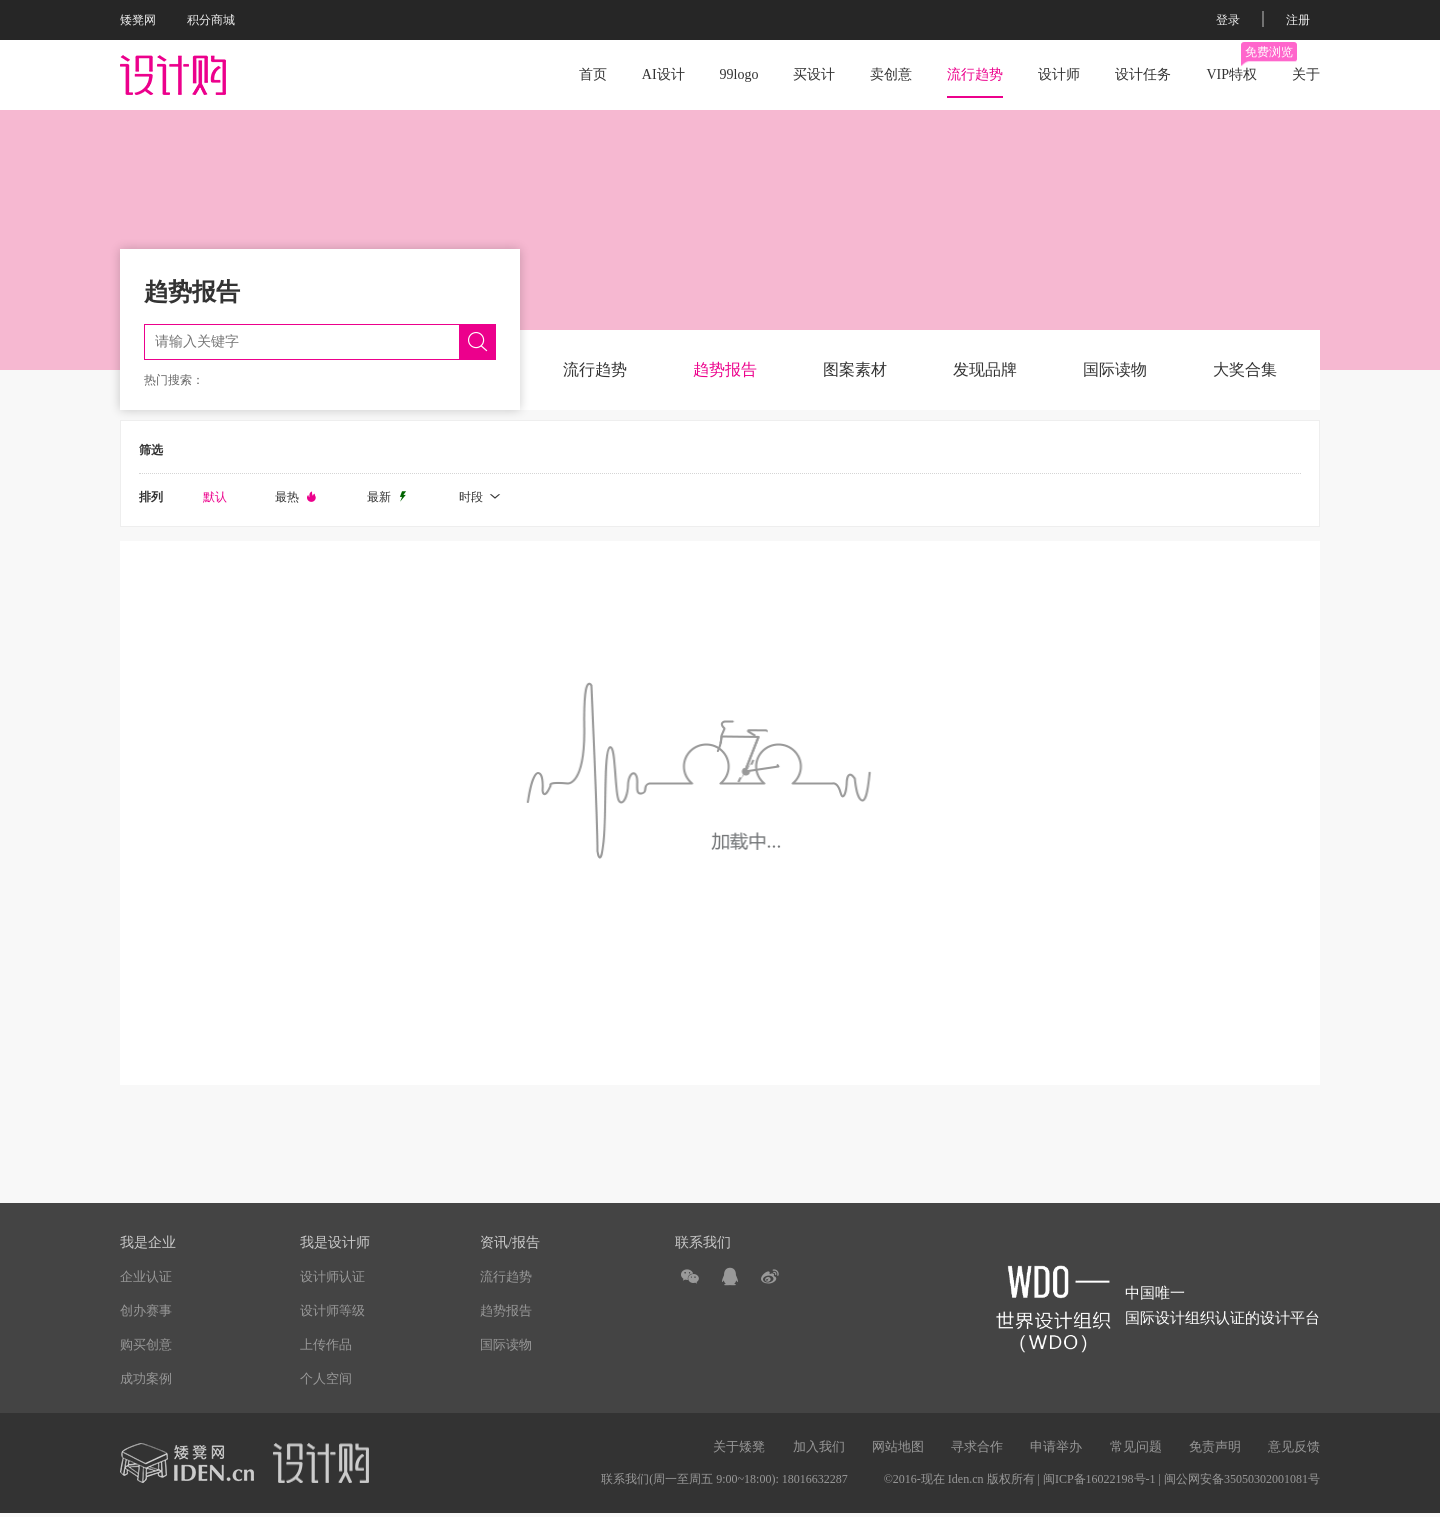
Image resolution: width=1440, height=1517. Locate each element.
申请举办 (1056, 1446)
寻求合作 (977, 1446)
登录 (1228, 20)
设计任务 (1143, 74)
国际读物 (1115, 369)
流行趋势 (975, 74)
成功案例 (146, 1378)
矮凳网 (138, 20)
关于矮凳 (739, 1446)
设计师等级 (332, 1310)
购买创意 (146, 1344)
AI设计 (663, 74)
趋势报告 (725, 369)
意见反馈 (1294, 1446)
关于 (1306, 74)
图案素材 (855, 369)
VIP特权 (1231, 62)
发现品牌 (985, 369)
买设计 (814, 74)
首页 (593, 74)
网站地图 (898, 1446)
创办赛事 (146, 1310)
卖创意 (891, 74)
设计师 (1059, 74)
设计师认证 (332, 1276)
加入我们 (819, 1446)
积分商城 (211, 20)
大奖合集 (1245, 369)
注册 (1298, 20)
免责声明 (1215, 1446)
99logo (739, 74)
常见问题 (1136, 1446)
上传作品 (326, 1344)
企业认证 (146, 1276)
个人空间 (326, 1378)
